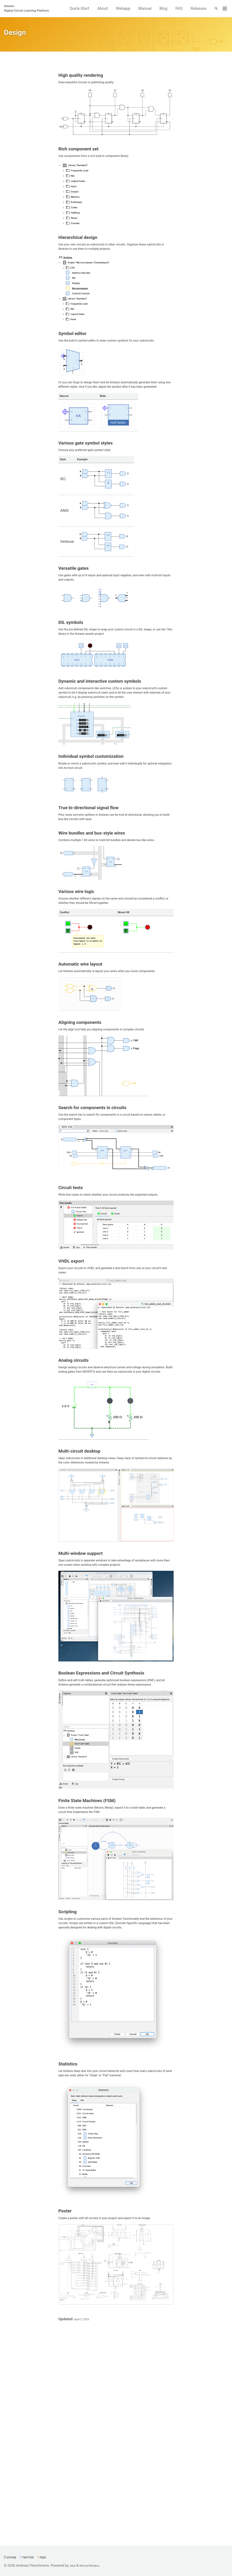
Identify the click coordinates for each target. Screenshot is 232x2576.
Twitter (33, 2557)
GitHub (12, 2557)
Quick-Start (74, 9)
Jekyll (73, 2565)
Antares (26, 10)
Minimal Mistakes (95, 2565)
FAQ (174, 9)
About (97, 9)
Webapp (118, 9)
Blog (159, 9)
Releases (194, 9)
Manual (140, 9)
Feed (51, 2557)
